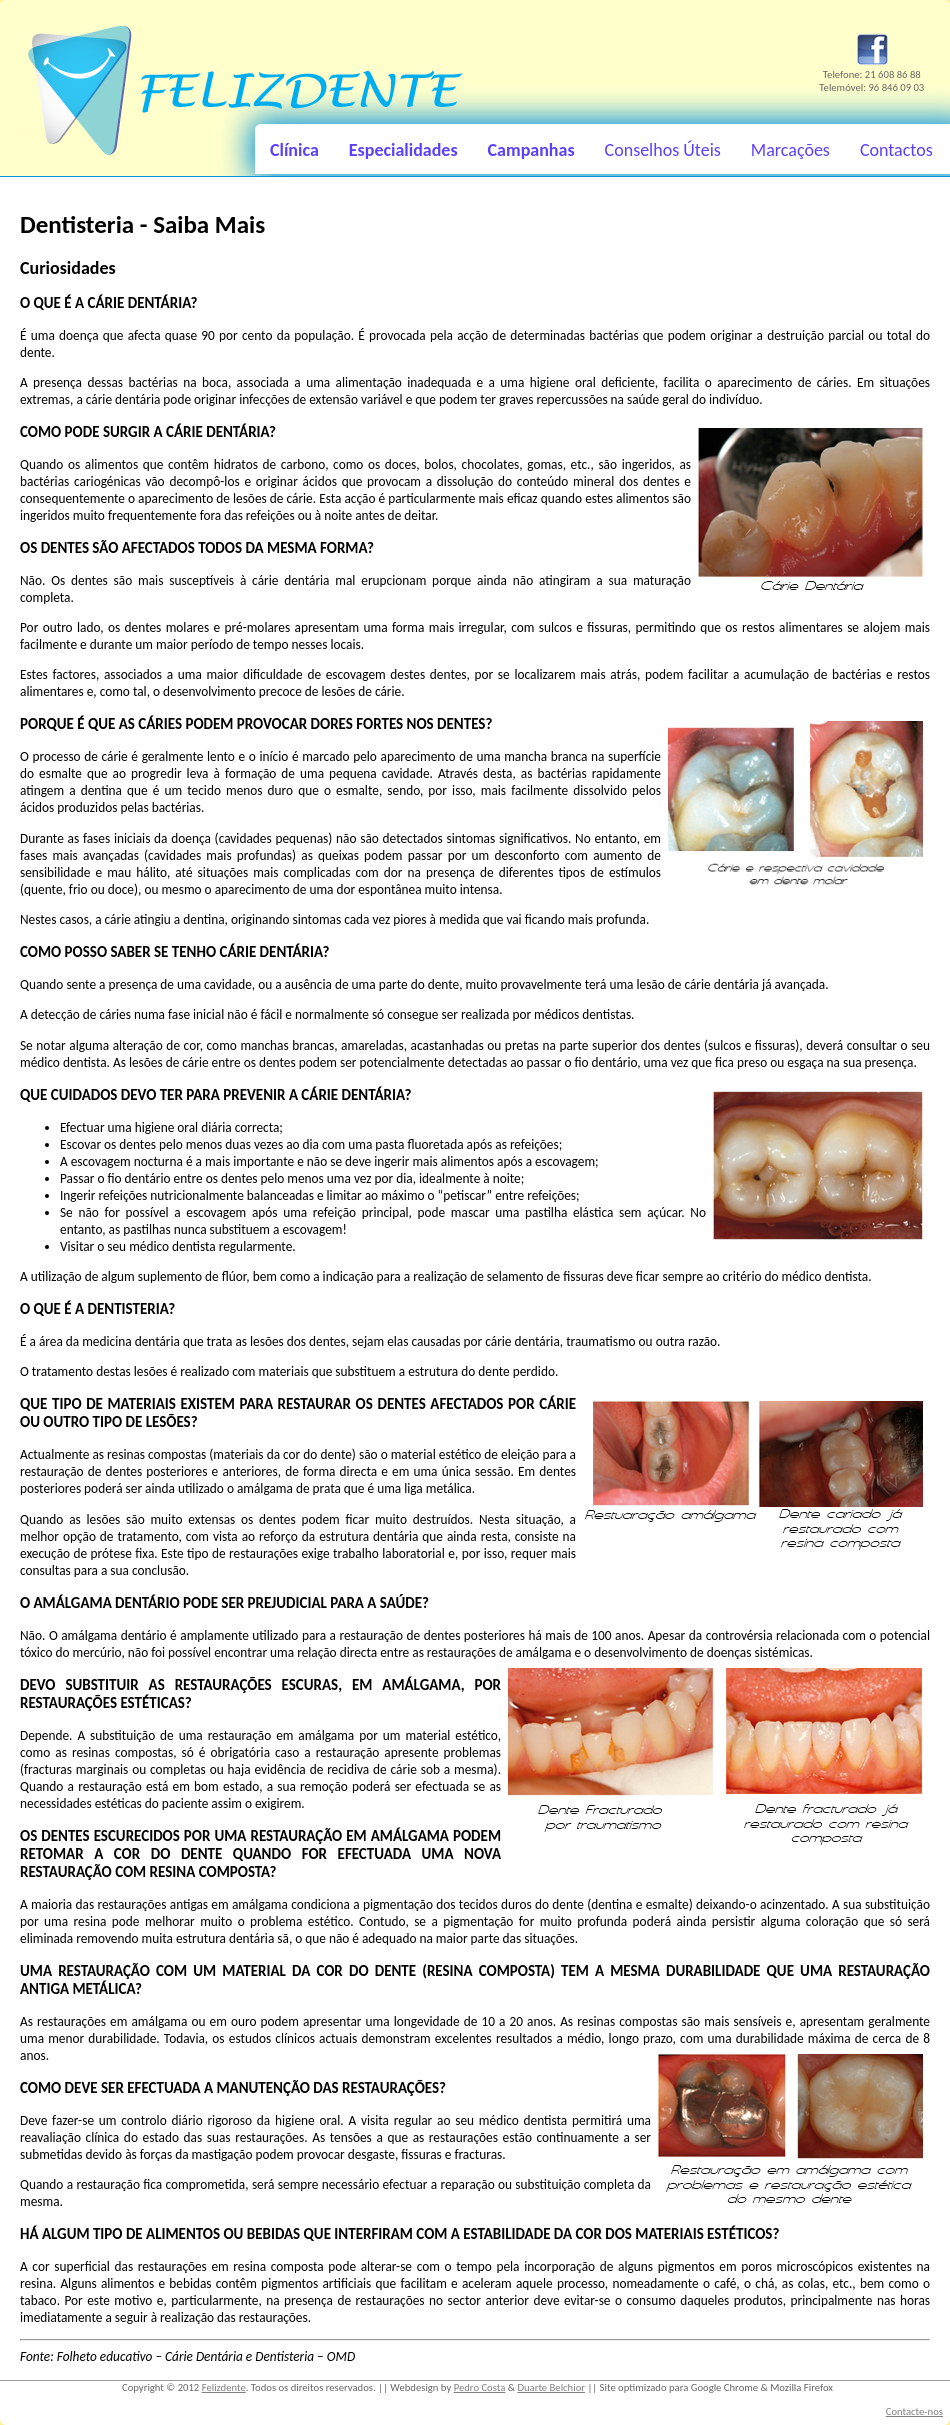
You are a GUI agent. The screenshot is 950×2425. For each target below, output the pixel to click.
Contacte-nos (914, 2411)
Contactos (896, 150)
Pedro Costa (480, 2387)
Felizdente (224, 2387)
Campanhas (531, 150)
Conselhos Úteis (663, 150)
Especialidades (403, 150)
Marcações (790, 150)
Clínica (294, 150)
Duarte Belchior (551, 2387)
